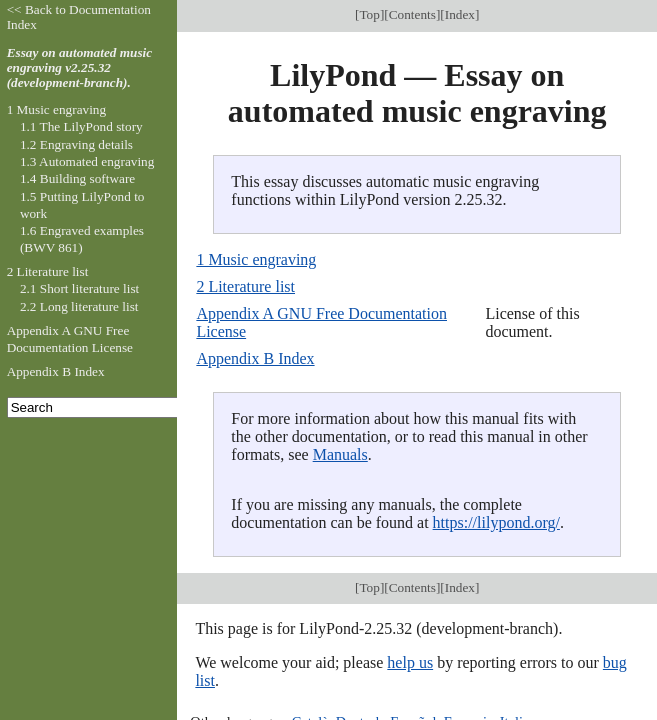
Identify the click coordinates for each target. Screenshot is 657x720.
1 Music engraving (256, 259)
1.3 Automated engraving (87, 161)
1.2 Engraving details (76, 144)
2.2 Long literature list (79, 306)
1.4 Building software (77, 178)
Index (460, 14)
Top (369, 14)
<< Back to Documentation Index (79, 17)
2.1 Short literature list (79, 288)
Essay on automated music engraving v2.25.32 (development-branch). (80, 67)
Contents (412, 14)
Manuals (340, 454)
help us (410, 662)
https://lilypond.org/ (496, 522)
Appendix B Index (255, 358)
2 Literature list (245, 286)
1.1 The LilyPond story (81, 126)
